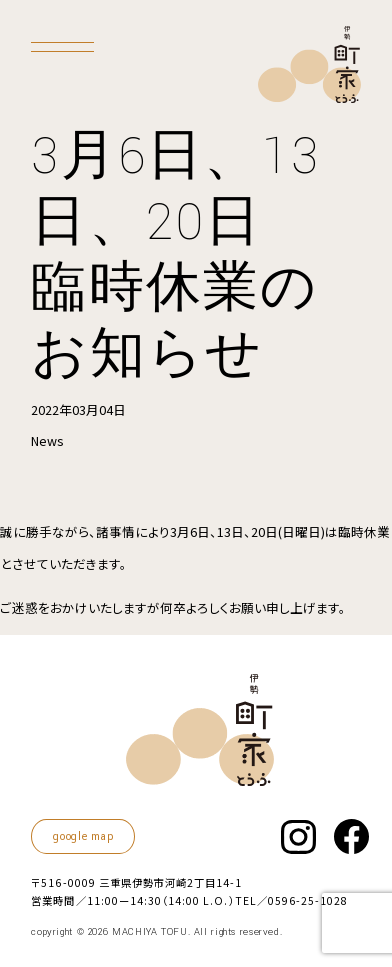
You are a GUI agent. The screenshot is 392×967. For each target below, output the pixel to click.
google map (83, 836)
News (47, 440)
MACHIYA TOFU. (151, 932)
